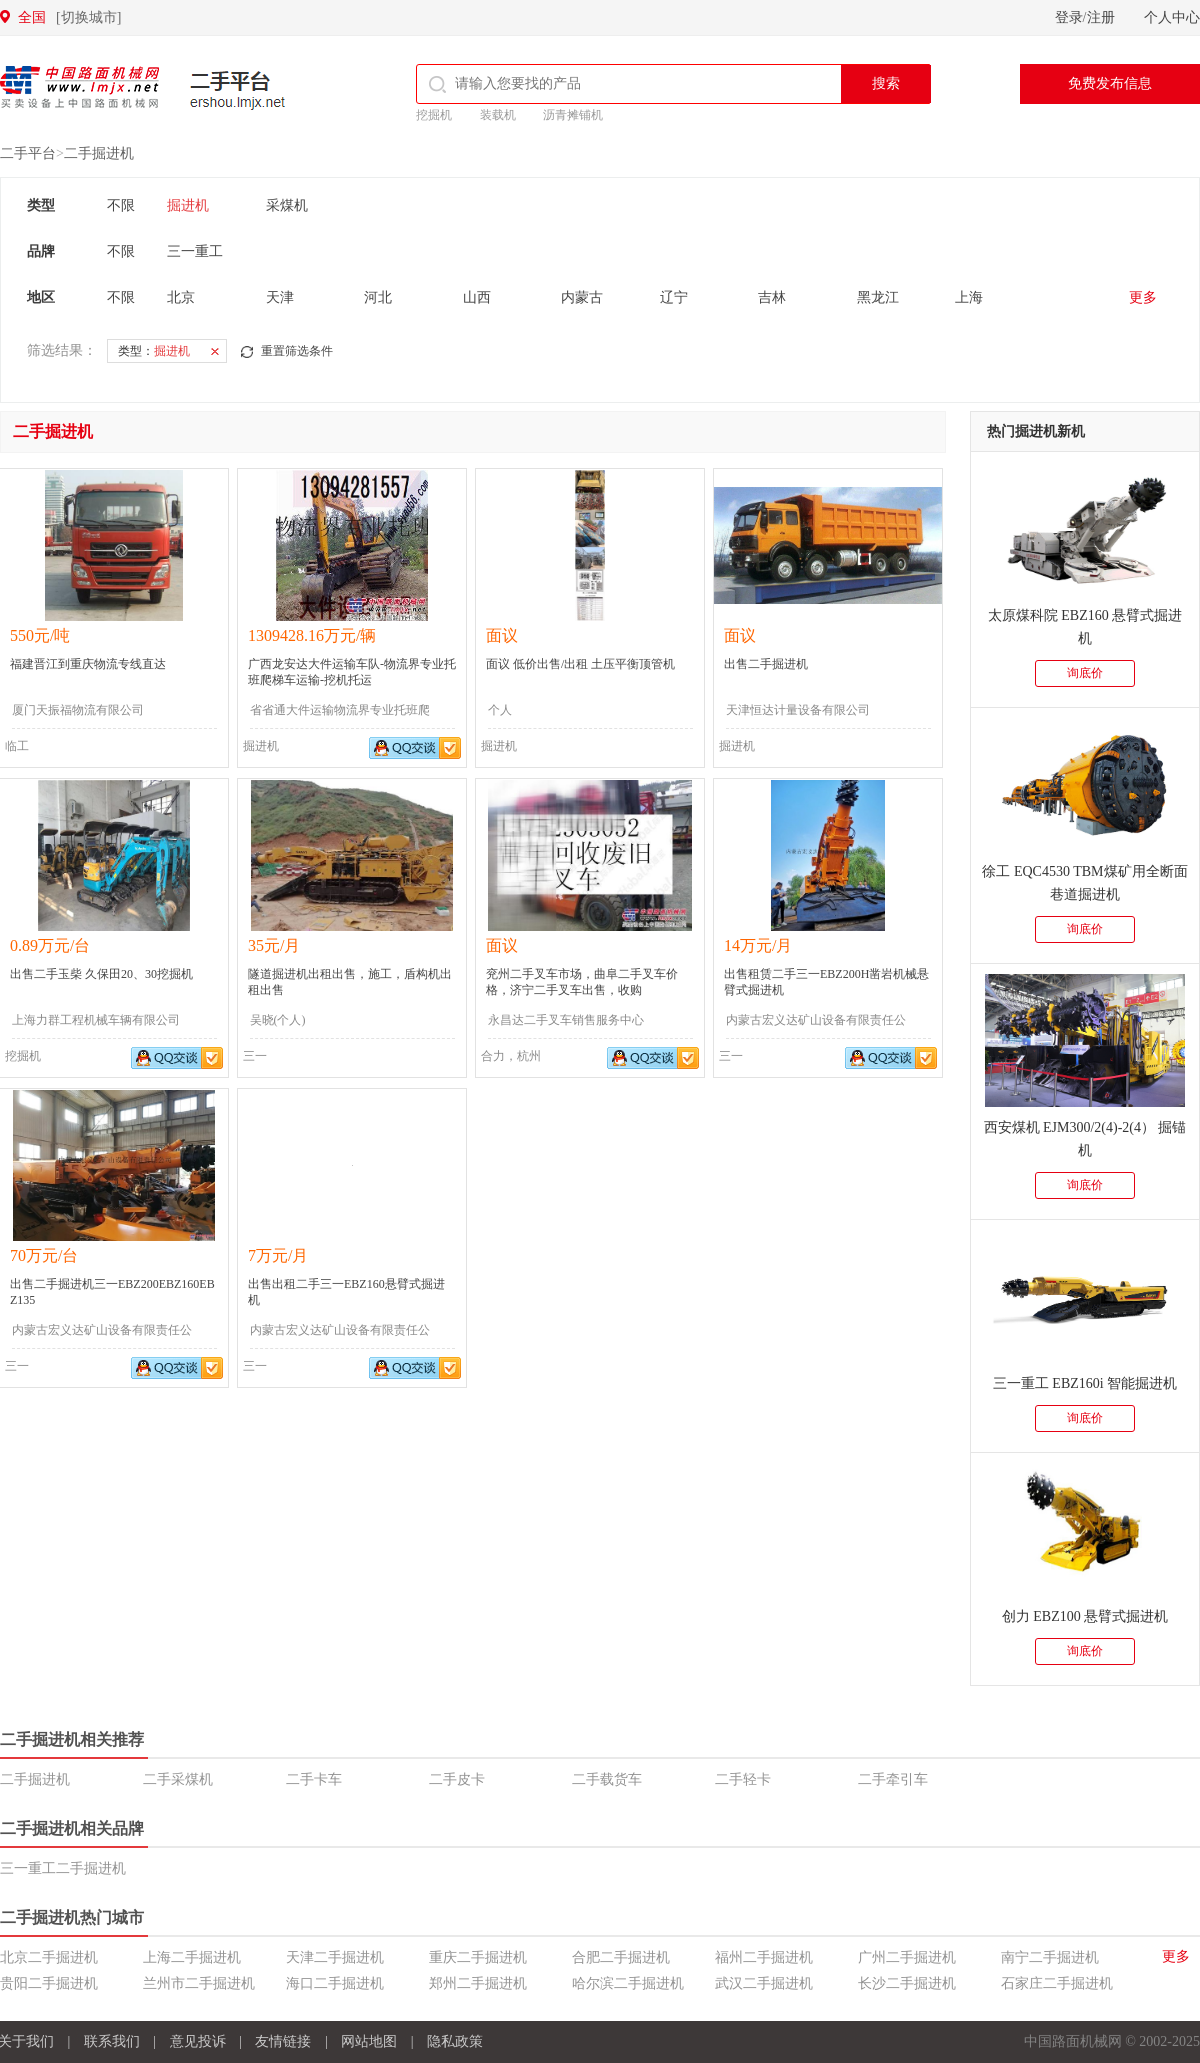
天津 (280, 297)
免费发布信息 (1110, 83)
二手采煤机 (178, 1779)
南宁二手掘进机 (1050, 1957)
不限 (121, 205)
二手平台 (238, 89)
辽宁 (674, 297)
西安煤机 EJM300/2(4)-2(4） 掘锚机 (1085, 1139)
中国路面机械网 (79, 87)
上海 (969, 297)
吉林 (772, 297)
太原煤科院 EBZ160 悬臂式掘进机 (1085, 627)
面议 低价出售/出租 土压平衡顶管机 (580, 664)
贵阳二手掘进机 (49, 1983)
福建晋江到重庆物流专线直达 (88, 664)
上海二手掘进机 (192, 1957)
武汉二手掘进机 (764, 1983)
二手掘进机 (99, 153)
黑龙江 (878, 297)
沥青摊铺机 (573, 115)
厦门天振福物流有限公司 (78, 710)
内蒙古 (582, 297)
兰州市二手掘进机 (199, 1983)
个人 (500, 710)
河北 (378, 297)
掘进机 (188, 205)
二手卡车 (314, 1779)
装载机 (498, 115)
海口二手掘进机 (335, 1983)
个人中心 (1172, 17)
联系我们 (112, 2041)
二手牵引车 (893, 1779)
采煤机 (287, 205)
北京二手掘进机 (49, 1957)
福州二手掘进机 (764, 1957)
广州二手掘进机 (907, 1957)
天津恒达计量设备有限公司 (798, 710)
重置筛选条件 (297, 351)
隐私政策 (455, 2041)
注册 (1101, 17)
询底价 (1085, 673)
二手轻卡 (743, 1779)
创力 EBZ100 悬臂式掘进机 (1085, 1616)
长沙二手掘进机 (907, 1983)
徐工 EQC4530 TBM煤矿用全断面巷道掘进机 (1084, 883)
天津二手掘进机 (335, 1957)
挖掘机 (434, 115)
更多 (1143, 297)
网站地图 (369, 2041)
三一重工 (195, 251)
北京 (181, 297)
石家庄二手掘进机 (1057, 1983)
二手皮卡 (457, 1779)
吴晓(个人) (278, 1020)
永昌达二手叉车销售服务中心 (566, 1020)
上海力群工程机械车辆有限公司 (96, 1020)
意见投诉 (198, 2041)
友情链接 (283, 2041)
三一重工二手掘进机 (63, 1868)
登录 (1069, 17)
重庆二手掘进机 (478, 1957)
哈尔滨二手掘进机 (628, 1983)
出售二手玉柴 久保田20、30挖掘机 (101, 974)
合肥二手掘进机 (621, 1957)
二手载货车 (607, 1779)
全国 (69, 17)
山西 (477, 297)
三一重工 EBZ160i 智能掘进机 (1085, 1383)
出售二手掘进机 (766, 664)
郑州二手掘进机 (478, 1983)
